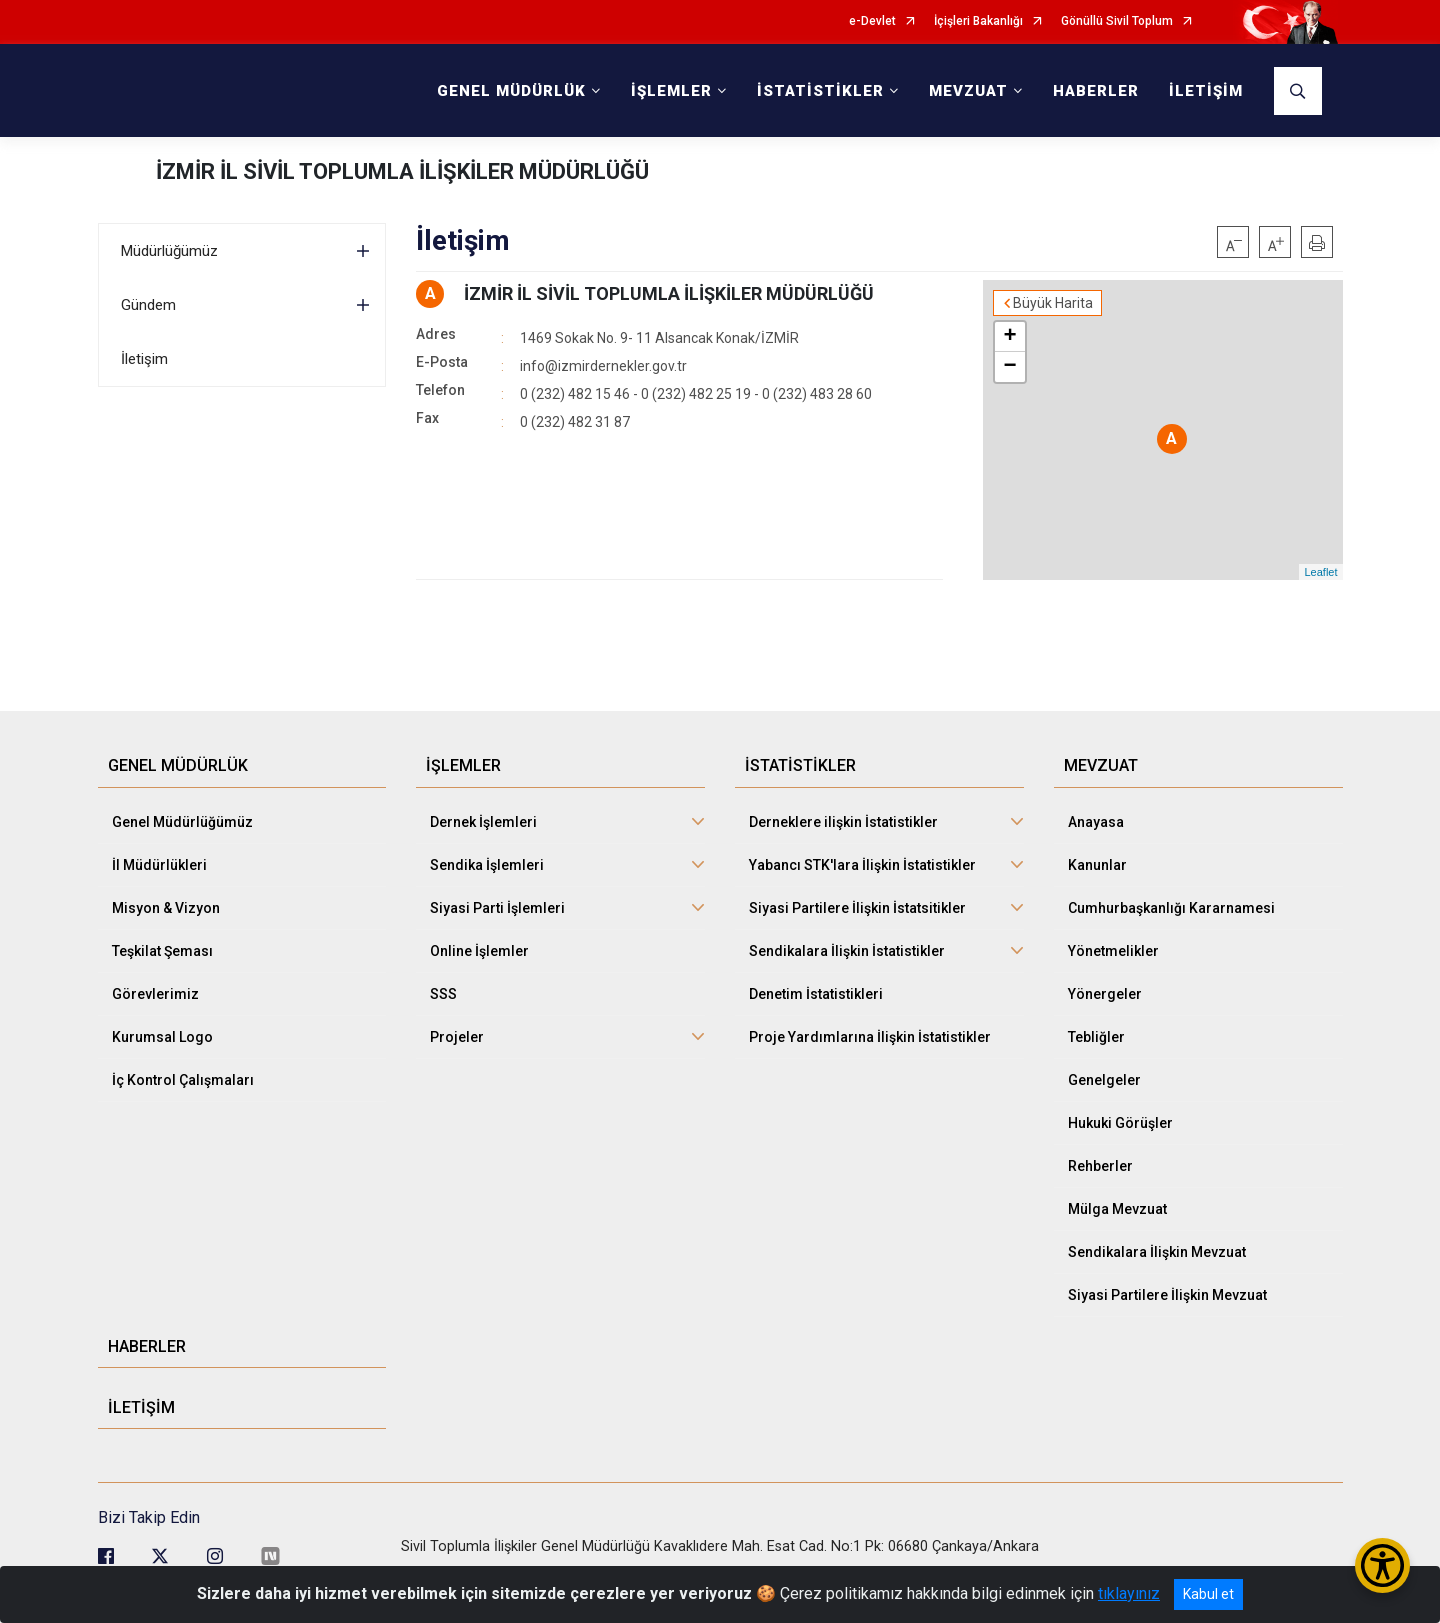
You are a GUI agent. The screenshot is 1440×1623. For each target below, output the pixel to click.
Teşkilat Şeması (162, 951)
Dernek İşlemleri (483, 822)
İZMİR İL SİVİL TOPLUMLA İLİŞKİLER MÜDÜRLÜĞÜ (402, 171)
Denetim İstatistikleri (816, 994)
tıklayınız (1129, 1593)
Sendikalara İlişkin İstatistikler (847, 951)
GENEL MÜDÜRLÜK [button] (511, 91)
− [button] (1009, 367)
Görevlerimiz (155, 994)
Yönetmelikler (1113, 951)
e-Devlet (872, 21)
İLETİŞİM (1206, 91)
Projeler (457, 1037)
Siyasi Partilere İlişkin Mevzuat (1167, 1295)
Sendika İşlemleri (487, 865)
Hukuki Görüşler (1120, 1123)
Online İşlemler (479, 951)
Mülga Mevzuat (1117, 1209)
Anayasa (1096, 822)
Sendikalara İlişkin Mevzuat (1157, 1252)
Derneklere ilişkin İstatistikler (843, 822)
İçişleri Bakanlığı (978, 21)
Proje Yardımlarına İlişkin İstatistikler (870, 1037)
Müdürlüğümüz (169, 251)
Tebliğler (1096, 1037)
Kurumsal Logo (162, 1037)
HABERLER (1096, 91)
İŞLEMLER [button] (671, 91)
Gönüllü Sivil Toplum (1117, 21)
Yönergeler (1105, 994)
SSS (443, 994)
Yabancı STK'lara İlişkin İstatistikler (862, 865)
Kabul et (1208, 1594)
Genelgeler (1104, 1080)
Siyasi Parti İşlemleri (497, 908)
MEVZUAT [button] (968, 91)
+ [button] (1009, 337)
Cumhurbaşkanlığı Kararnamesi (1171, 908)
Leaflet (1320, 572)
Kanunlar (1097, 865)
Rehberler (1100, 1166)
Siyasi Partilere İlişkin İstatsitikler (857, 908)
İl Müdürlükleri (159, 865)
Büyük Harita (1053, 303)
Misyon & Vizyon (166, 908)
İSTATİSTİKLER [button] (820, 91)
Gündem (148, 305)
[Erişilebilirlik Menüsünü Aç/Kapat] (1382, 1565)
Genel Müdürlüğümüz (182, 822)
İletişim (144, 359)
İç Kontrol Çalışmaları (183, 1080)
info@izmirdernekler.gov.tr (603, 366)
